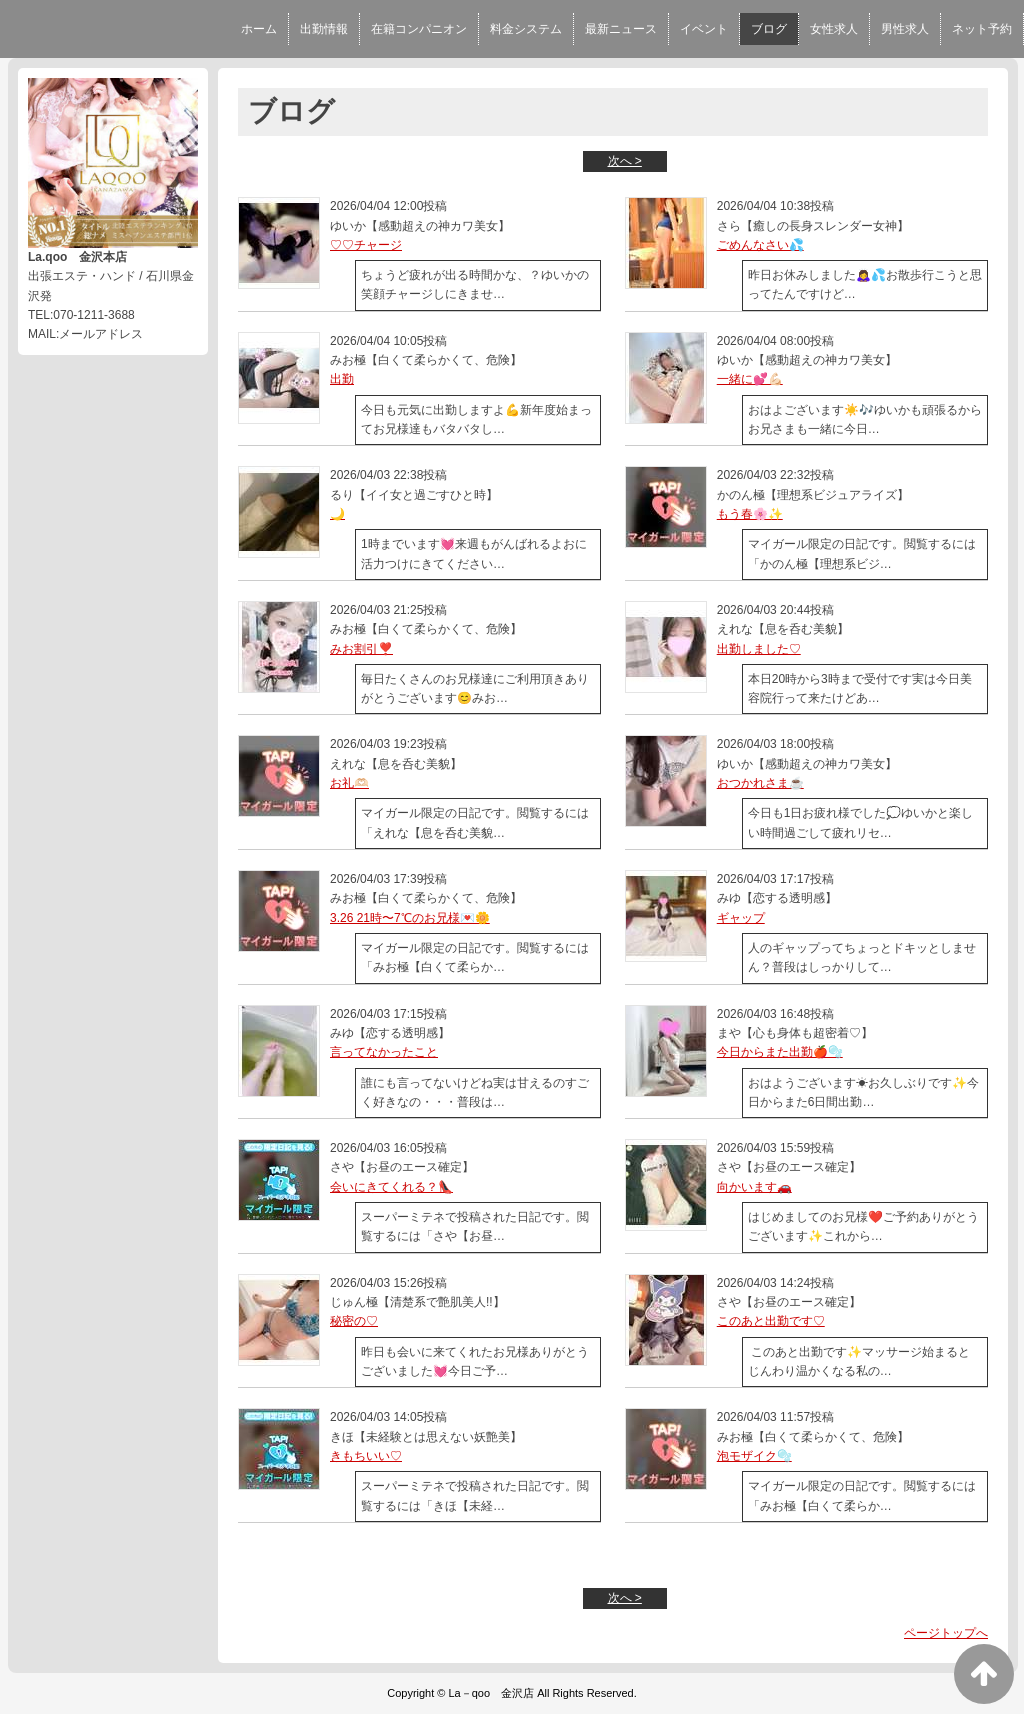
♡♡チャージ (366, 245)
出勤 (342, 379)
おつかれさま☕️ (760, 783)
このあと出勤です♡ (771, 1321)
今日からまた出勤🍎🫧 (780, 1052)
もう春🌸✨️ (750, 514)
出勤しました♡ (759, 649)
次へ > (625, 161)
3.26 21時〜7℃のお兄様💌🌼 (410, 918)
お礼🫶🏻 (349, 783)
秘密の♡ (354, 1321)
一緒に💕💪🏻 (750, 379)
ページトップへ (946, 1633)
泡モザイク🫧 (754, 1456)
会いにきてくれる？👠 (391, 1187)
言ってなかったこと (384, 1052)
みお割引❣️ (361, 649)
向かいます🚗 (754, 1187)
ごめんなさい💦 (760, 245)
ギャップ (741, 918)
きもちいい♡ (366, 1456)
